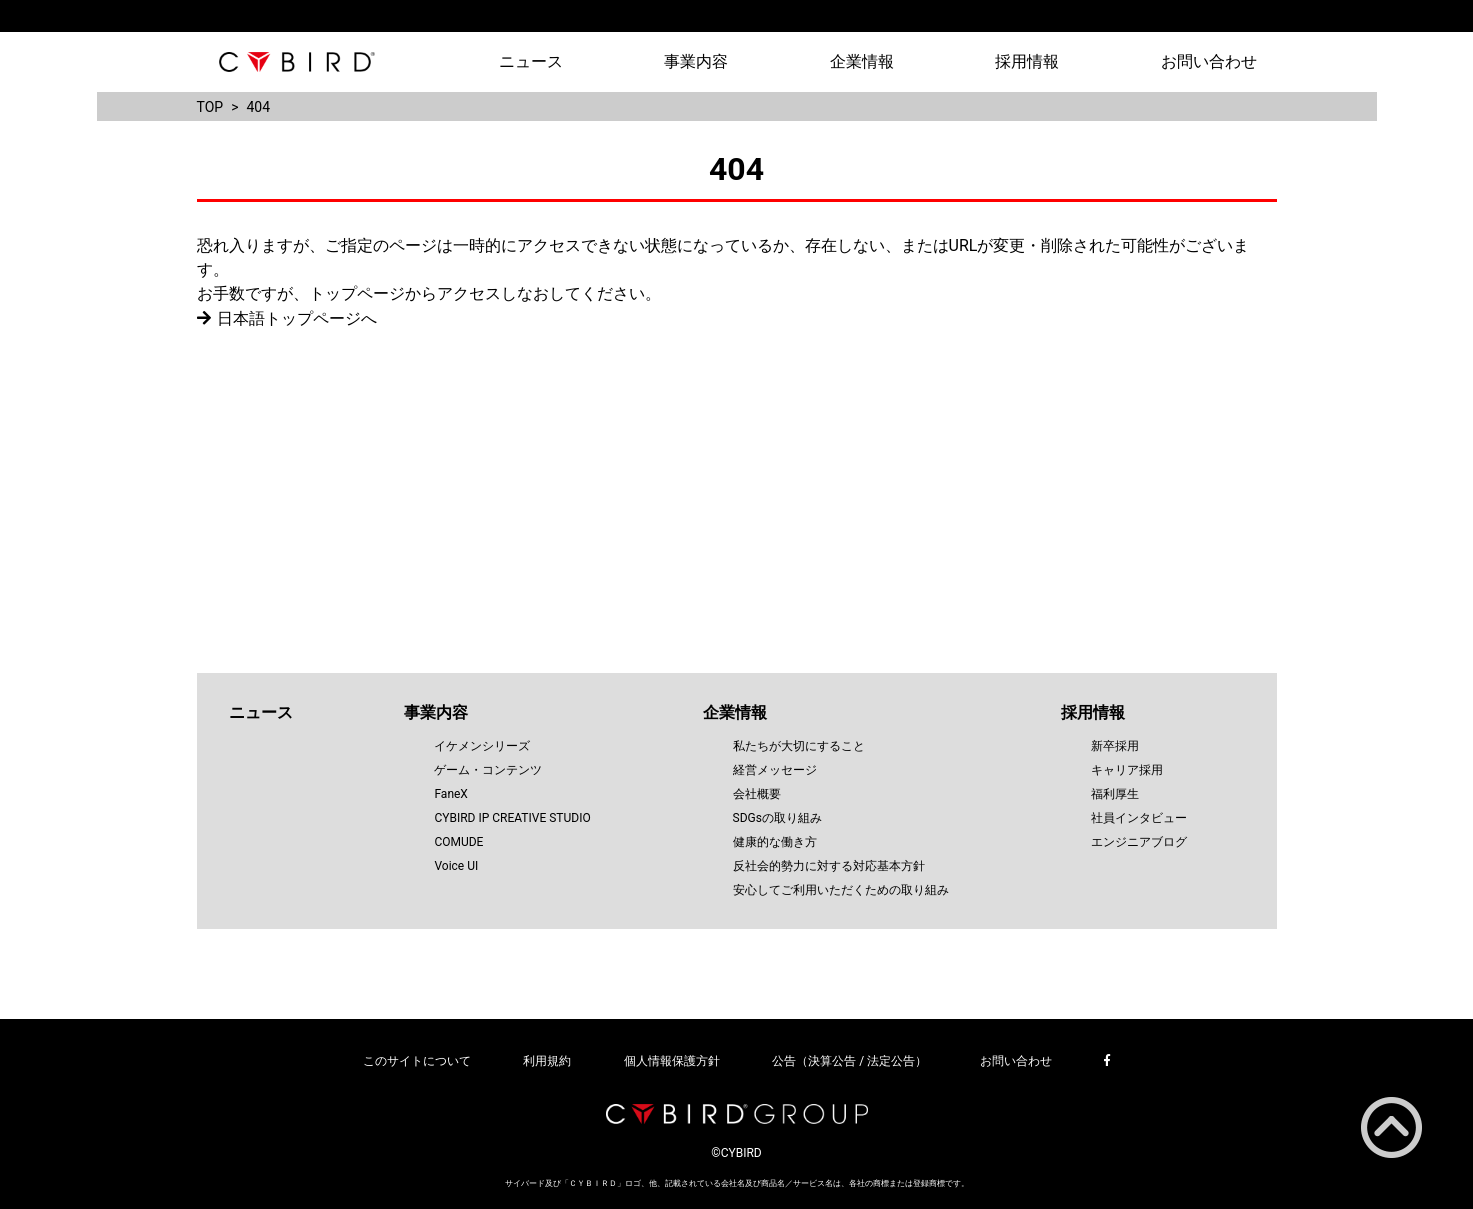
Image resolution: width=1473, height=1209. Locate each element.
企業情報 (862, 61)
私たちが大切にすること (799, 746)
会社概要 (757, 794)
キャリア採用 (1127, 770)
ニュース (531, 61)
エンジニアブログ (1139, 842)
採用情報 (1027, 61)
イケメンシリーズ (482, 746)
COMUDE (458, 842)
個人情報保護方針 (672, 1061)
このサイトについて (417, 1061)
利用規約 (547, 1061)
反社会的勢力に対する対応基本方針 (829, 866)
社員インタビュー (1139, 818)
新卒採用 (1115, 746)
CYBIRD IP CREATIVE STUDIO (512, 818)
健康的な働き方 (775, 842)
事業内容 (696, 61)
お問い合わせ (1209, 61)
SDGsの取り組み (777, 818)
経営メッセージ (775, 770)
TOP (210, 107)
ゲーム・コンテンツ (488, 770)
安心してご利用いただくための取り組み (841, 890)
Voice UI (456, 866)
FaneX (450, 794)
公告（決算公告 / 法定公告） (849, 1061)
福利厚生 (1115, 794)
